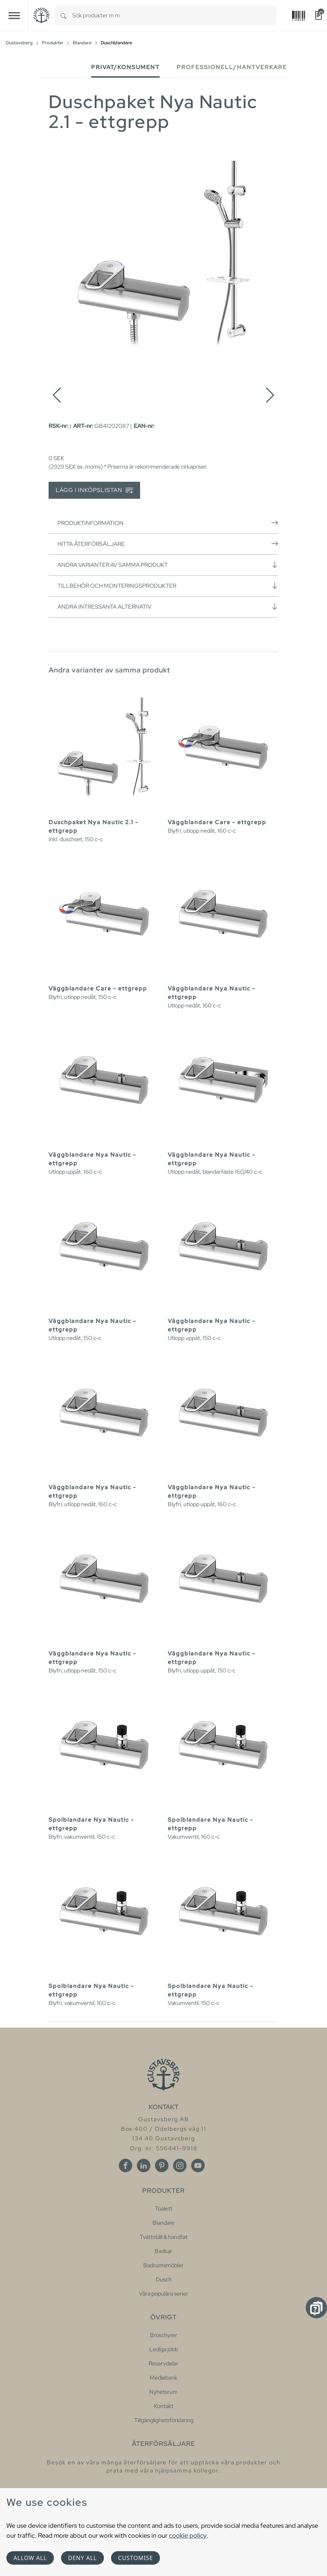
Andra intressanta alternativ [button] (167, 606)
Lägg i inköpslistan (94, 490)
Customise (135, 2558)
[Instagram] (180, 2165)
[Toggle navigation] (14, 15)
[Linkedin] (143, 2165)
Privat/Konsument (125, 67)
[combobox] (174, 15)
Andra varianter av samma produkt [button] (167, 565)
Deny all (82, 2558)
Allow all (30, 2558)
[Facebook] (125, 2165)
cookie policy (188, 2535)
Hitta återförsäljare (167, 544)
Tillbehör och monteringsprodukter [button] (167, 585)
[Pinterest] (161, 2165)
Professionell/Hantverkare (232, 67)
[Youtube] (198, 2165)
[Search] (63, 15)
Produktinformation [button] (167, 523)
